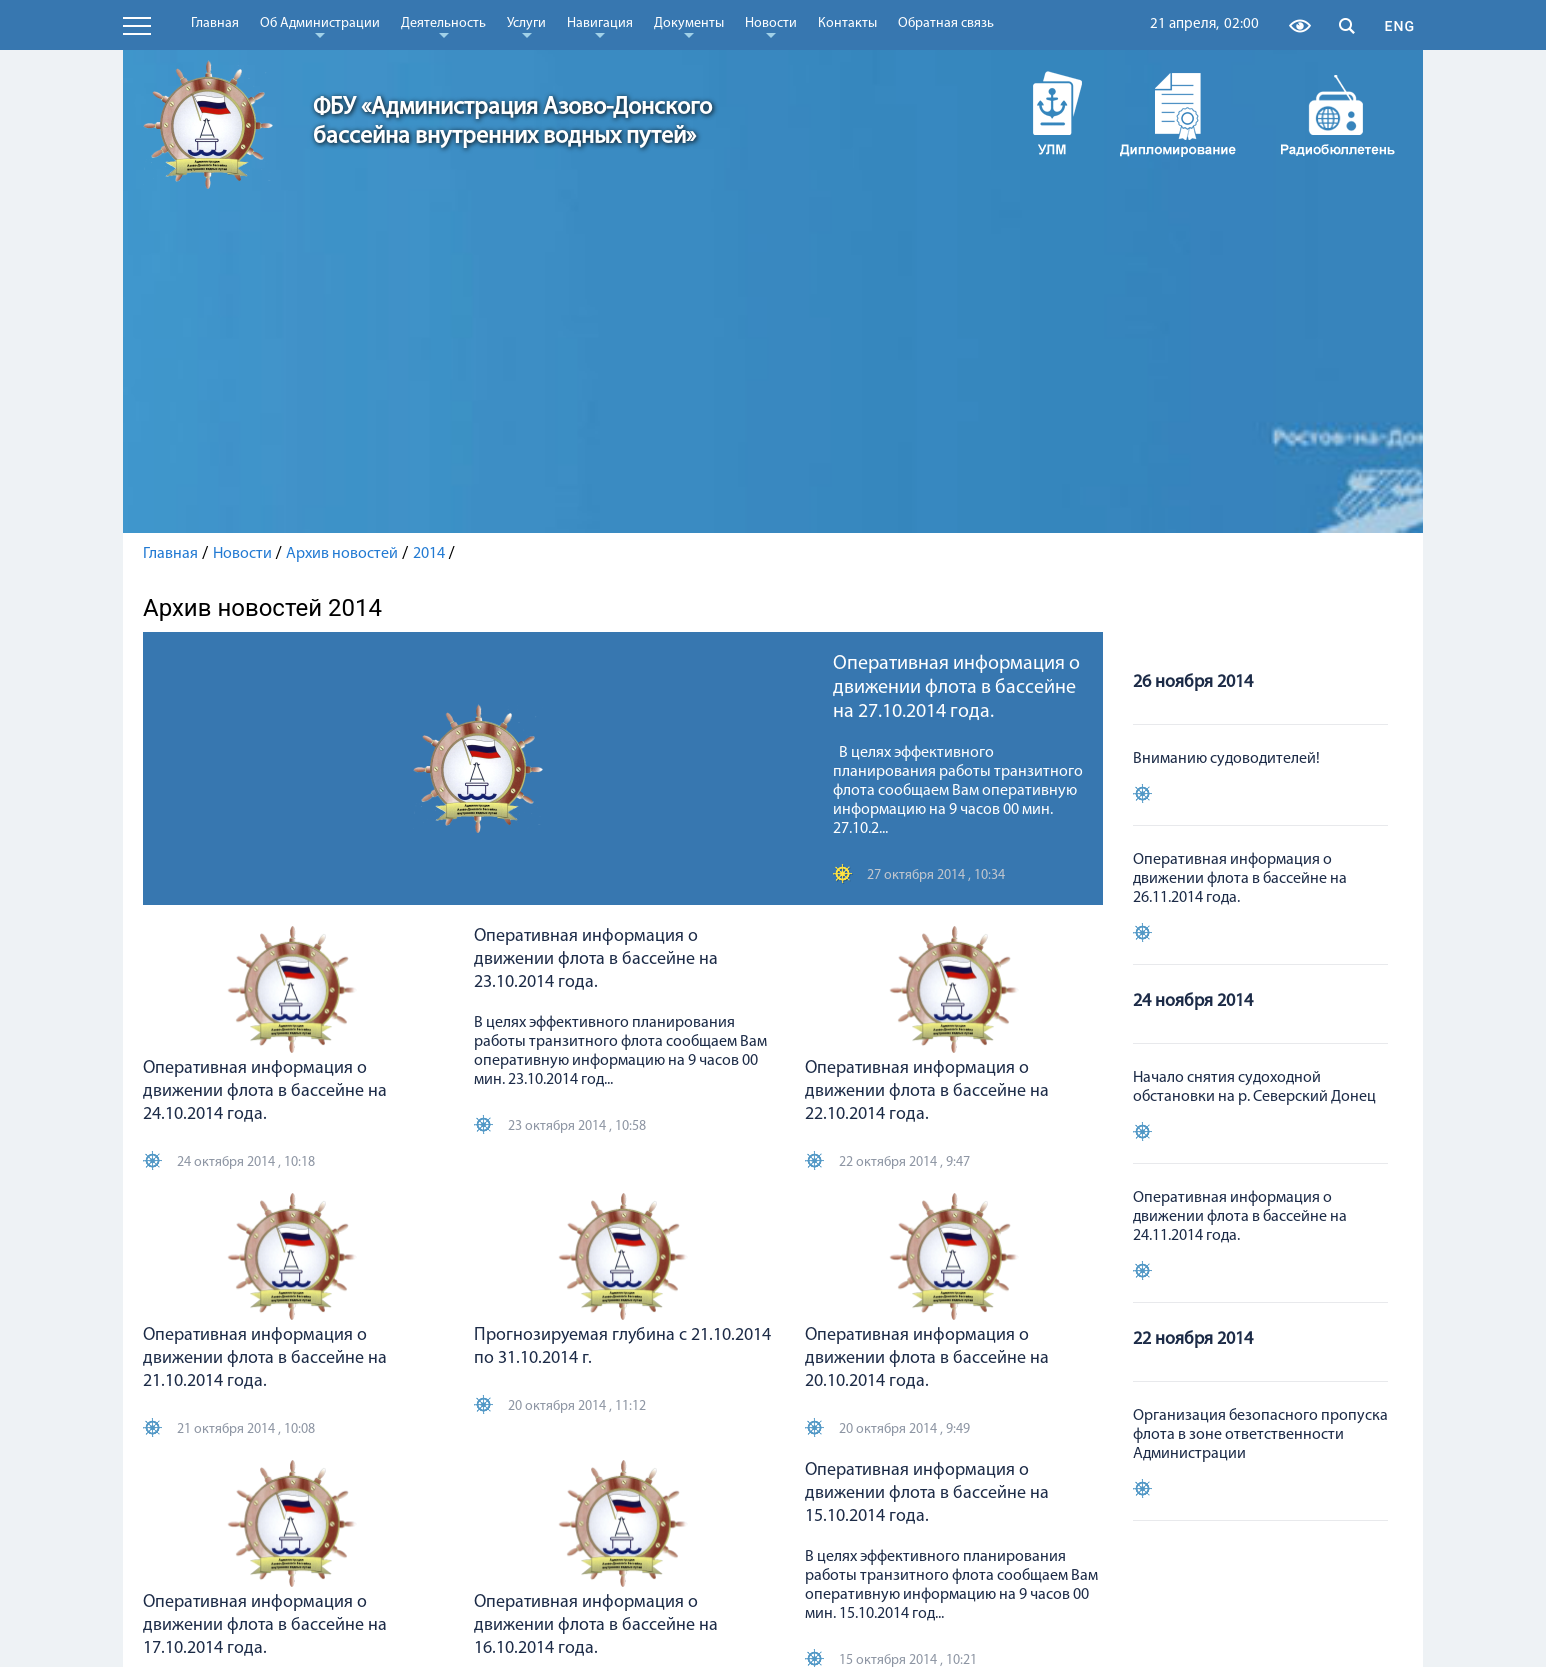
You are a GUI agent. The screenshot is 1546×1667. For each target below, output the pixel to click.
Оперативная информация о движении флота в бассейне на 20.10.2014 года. (927, 1358)
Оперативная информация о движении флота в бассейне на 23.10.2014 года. (596, 959)
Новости (771, 27)
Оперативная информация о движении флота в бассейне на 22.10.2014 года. (927, 1091)
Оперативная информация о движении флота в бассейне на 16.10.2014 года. (596, 1625)
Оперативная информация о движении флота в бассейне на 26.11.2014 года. (1240, 879)
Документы (689, 27)
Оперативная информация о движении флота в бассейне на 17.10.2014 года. (265, 1625)
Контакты (847, 23)
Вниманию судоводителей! (1226, 759)
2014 (429, 554)
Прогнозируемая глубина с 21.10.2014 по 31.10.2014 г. (622, 1347)
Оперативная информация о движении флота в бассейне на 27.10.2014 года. (956, 688)
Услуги (526, 27)
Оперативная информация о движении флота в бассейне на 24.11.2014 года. (1240, 1217)
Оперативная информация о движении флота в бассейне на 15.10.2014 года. (927, 1493)
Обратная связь (946, 23)
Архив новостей (342, 554)
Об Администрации (320, 27)
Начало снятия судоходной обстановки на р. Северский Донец (1254, 1087)
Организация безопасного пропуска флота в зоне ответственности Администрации (1260, 1435)
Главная (215, 23)
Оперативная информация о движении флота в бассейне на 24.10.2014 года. (265, 1091)
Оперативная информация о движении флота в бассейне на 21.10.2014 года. (265, 1358)
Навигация (600, 27)
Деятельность (443, 27)
